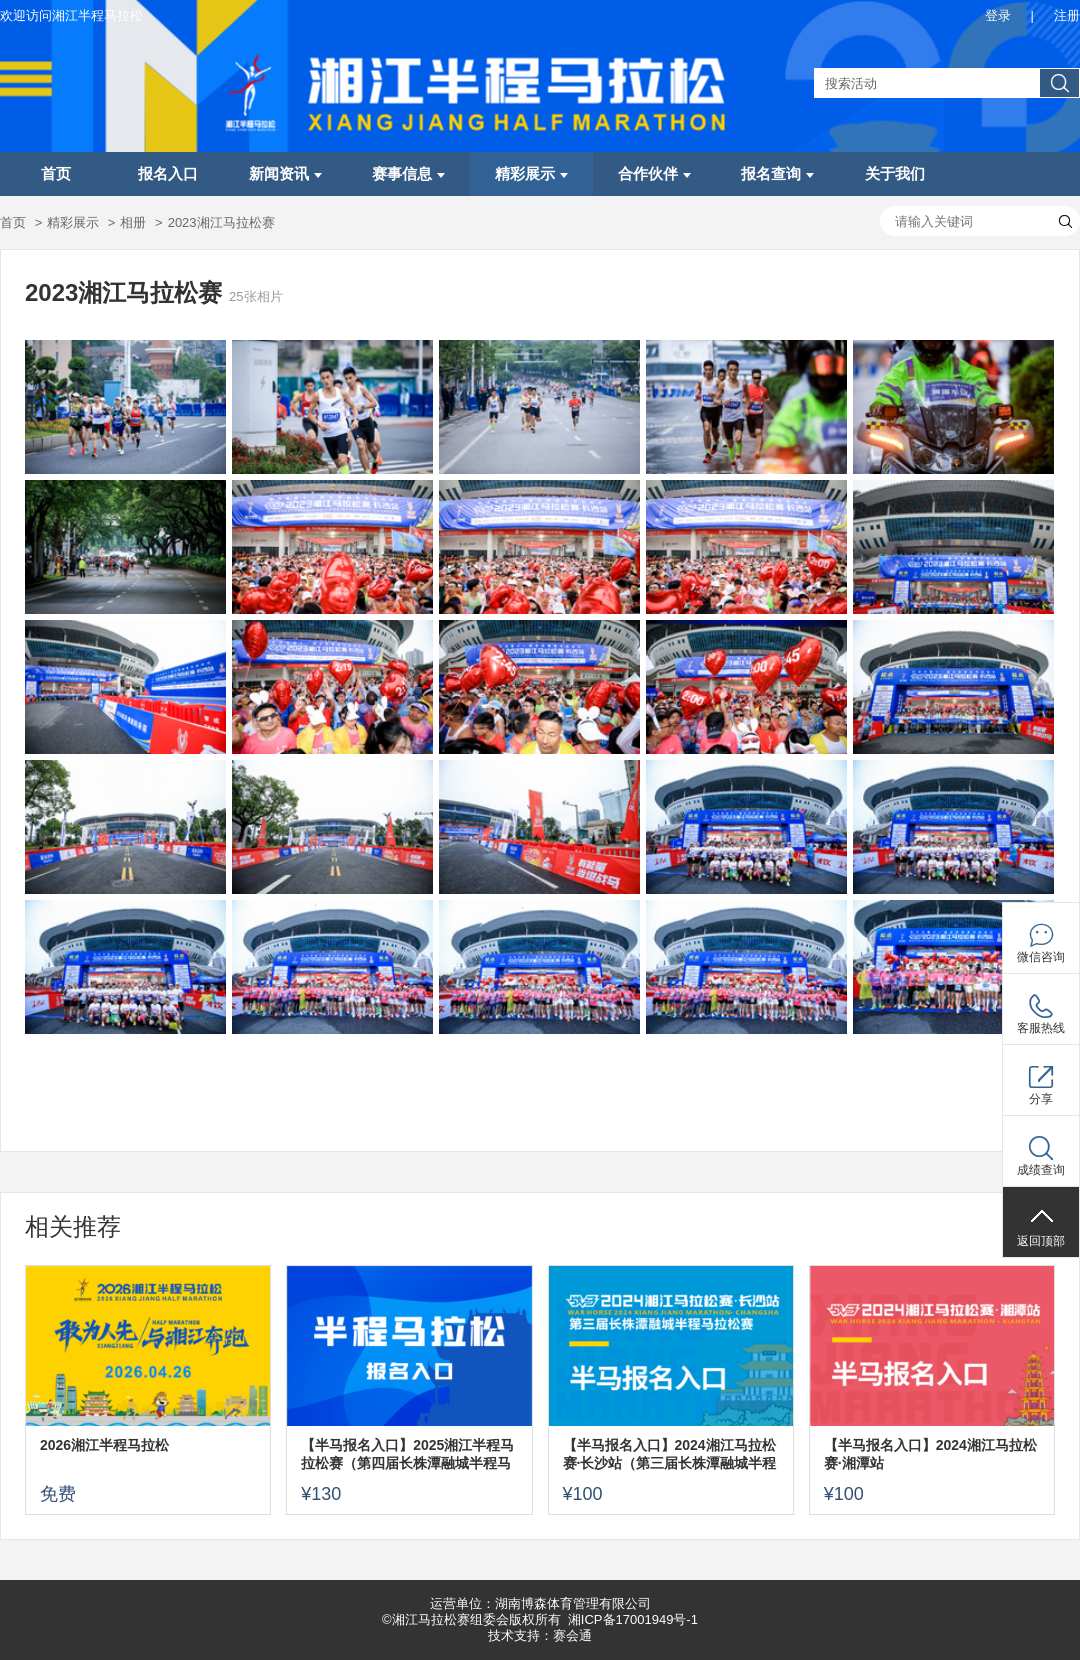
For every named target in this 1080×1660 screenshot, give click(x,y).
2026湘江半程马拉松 (104, 1445)
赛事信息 (408, 174)
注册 (1067, 15)
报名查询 (777, 174)
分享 (1041, 1099)
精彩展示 (531, 174)
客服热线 (1041, 1028)
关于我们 (895, 174)
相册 (133, 222)
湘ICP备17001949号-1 (633, 1619)
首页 (56, 174)
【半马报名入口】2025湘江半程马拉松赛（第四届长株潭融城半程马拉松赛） (407, 1454)
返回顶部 (1041, 1241)
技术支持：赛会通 (540, 1635)
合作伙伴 (654, 174)
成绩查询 (1041, 1170)
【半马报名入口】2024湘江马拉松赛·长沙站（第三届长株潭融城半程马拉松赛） (670, 1454)
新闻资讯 (285, 174)
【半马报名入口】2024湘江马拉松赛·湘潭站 (930, 1454)
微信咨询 (1041, 957)
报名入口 (168, 174)
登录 (998, 15)
